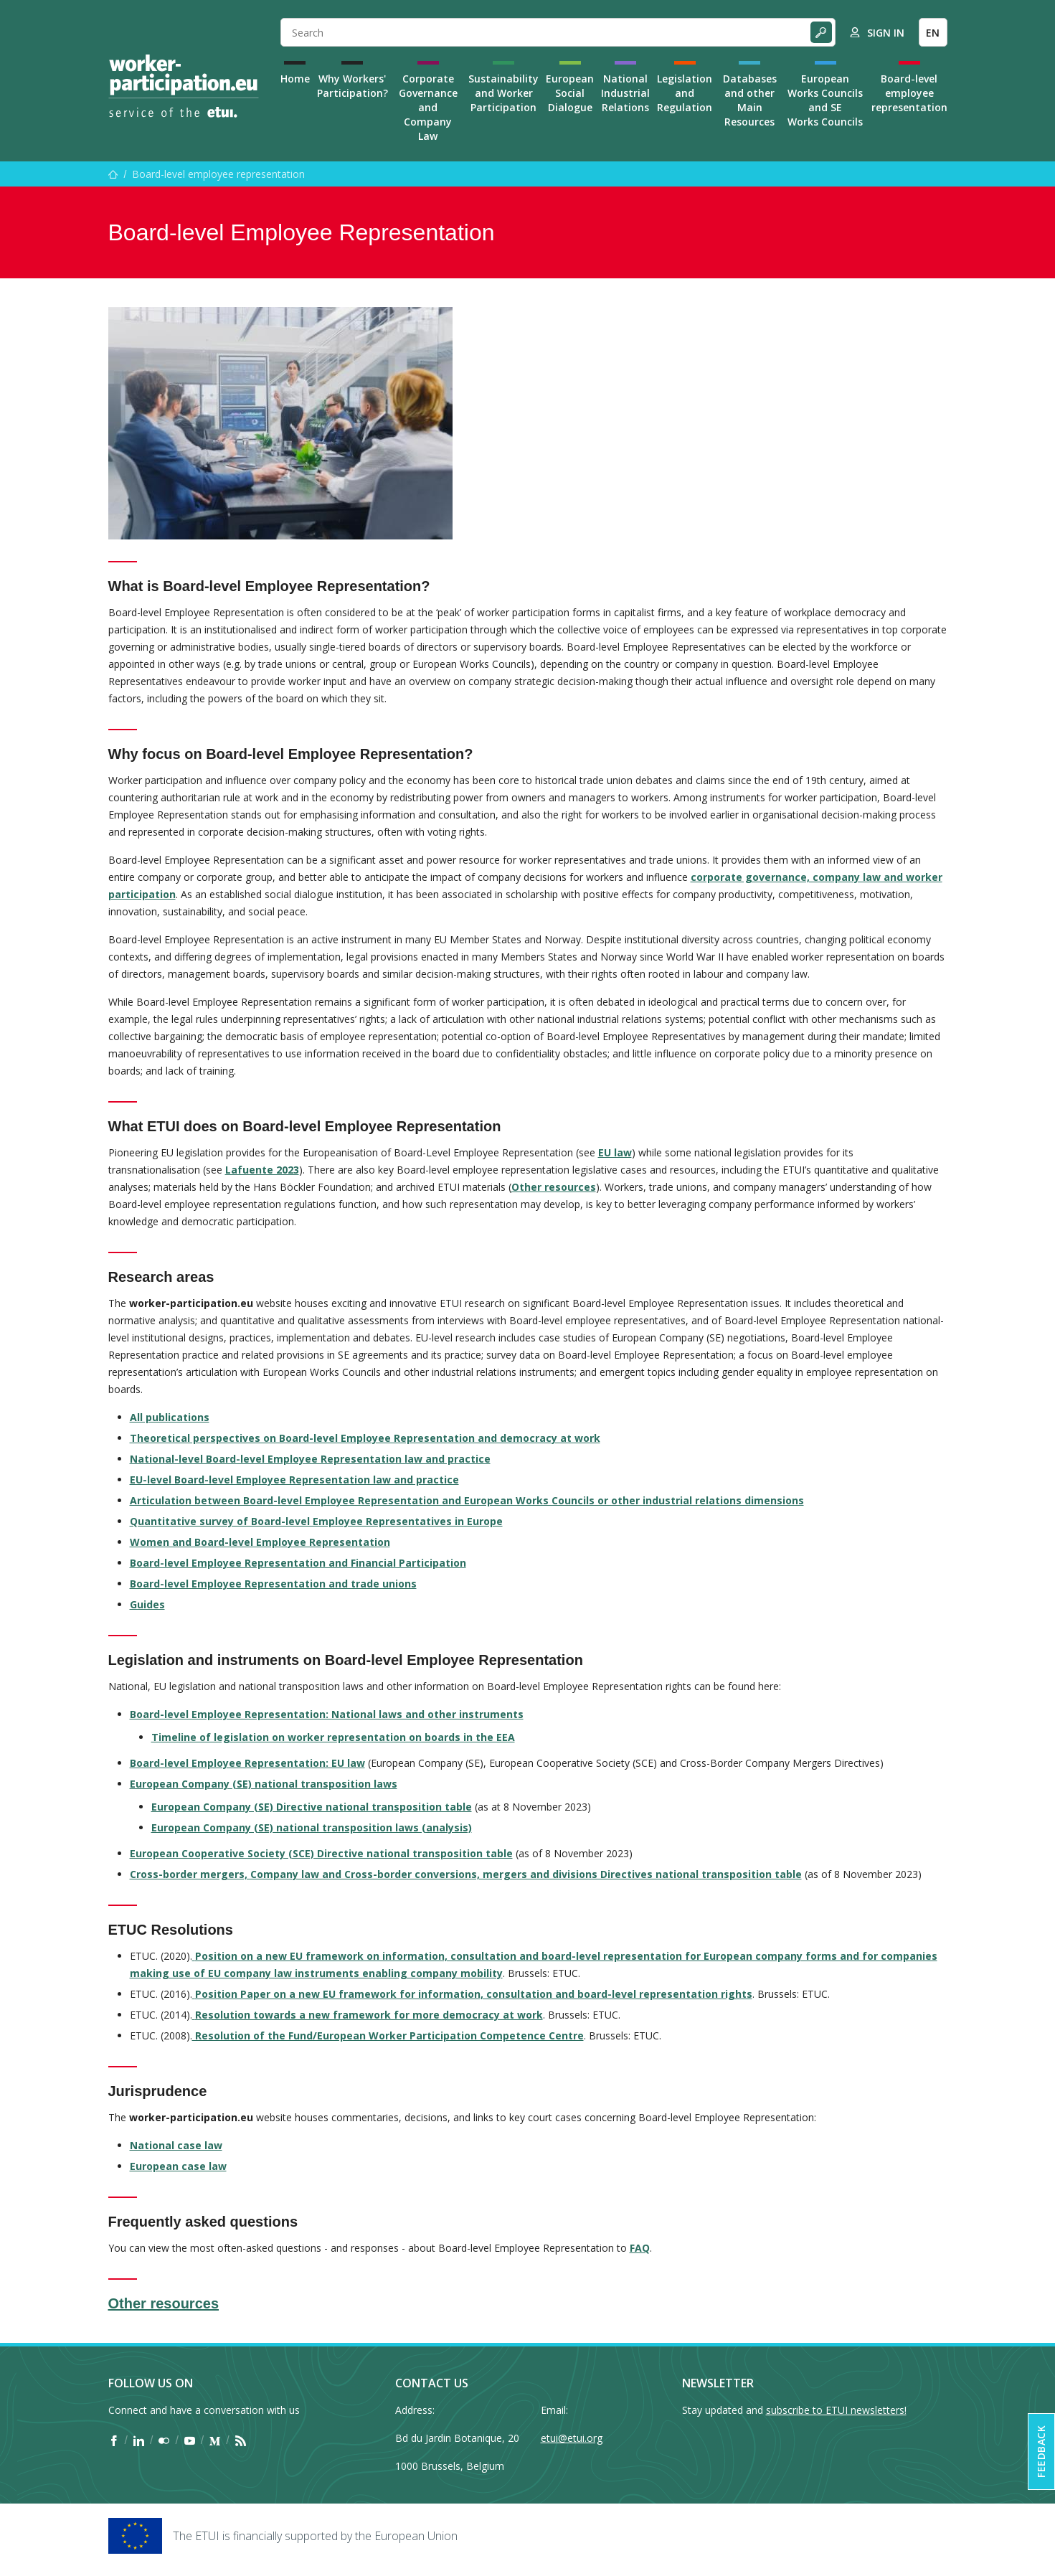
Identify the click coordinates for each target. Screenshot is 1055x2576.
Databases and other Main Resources (750, 100)
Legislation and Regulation (684, 93)
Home (295, 78)
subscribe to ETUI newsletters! (836, 2410)
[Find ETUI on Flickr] (164, 2440)
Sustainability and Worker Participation (503, 93)
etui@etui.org (571, 2438)
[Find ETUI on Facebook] (113, 2440)
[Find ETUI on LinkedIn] (138, 2440)
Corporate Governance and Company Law (428, 107)
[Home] (183, 86)
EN (933, 32)
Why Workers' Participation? (352, 86)
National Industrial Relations (625, 93)
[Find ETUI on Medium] (214, 2440)
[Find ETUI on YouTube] (189, 2440)
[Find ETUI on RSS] (240, 2440)
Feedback (1041, 2451)
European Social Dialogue (570, 93)
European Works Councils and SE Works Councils (825, 100)
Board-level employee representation (909, 93)
